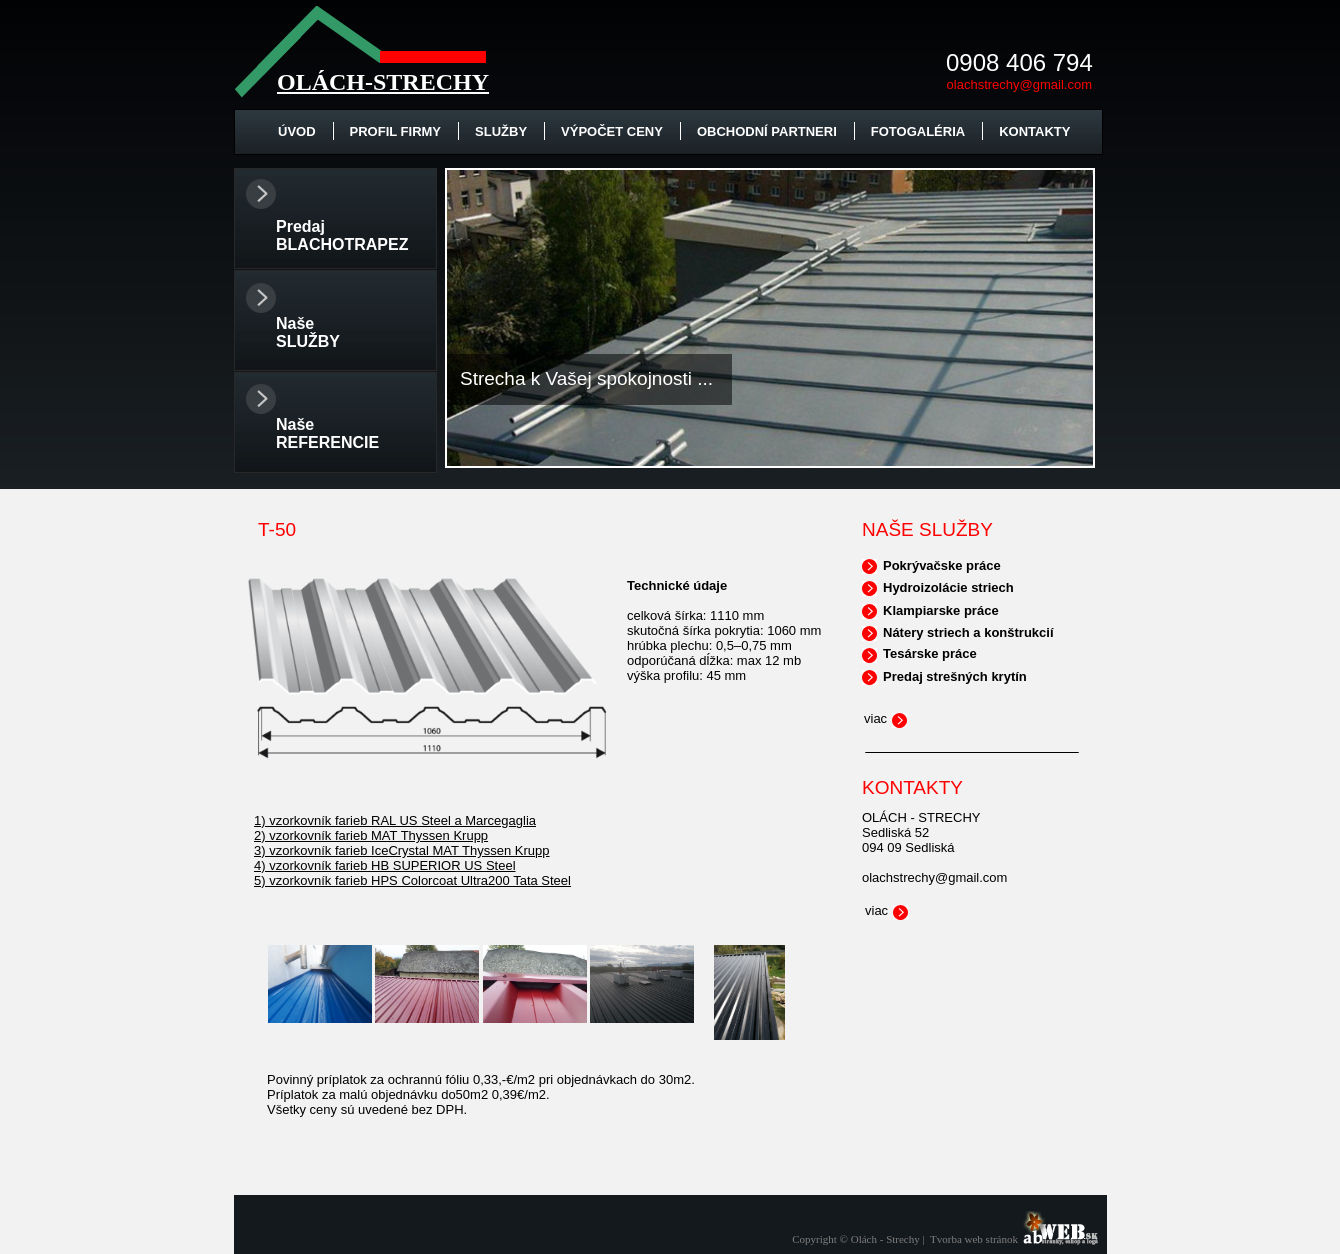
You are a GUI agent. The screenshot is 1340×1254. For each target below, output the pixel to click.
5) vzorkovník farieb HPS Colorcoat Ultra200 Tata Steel (412, 880)
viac (875, 718)
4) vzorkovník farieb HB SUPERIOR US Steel (385, 865)
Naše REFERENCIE (327, 433)
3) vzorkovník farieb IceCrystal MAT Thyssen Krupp (402, 850)
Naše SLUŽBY (308, 332)
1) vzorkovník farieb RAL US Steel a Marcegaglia (395, 820)
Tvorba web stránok (974, 1239)
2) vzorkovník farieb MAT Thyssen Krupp (371, 835)
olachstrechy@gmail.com (1019, 84)
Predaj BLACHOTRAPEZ (342, 235)
